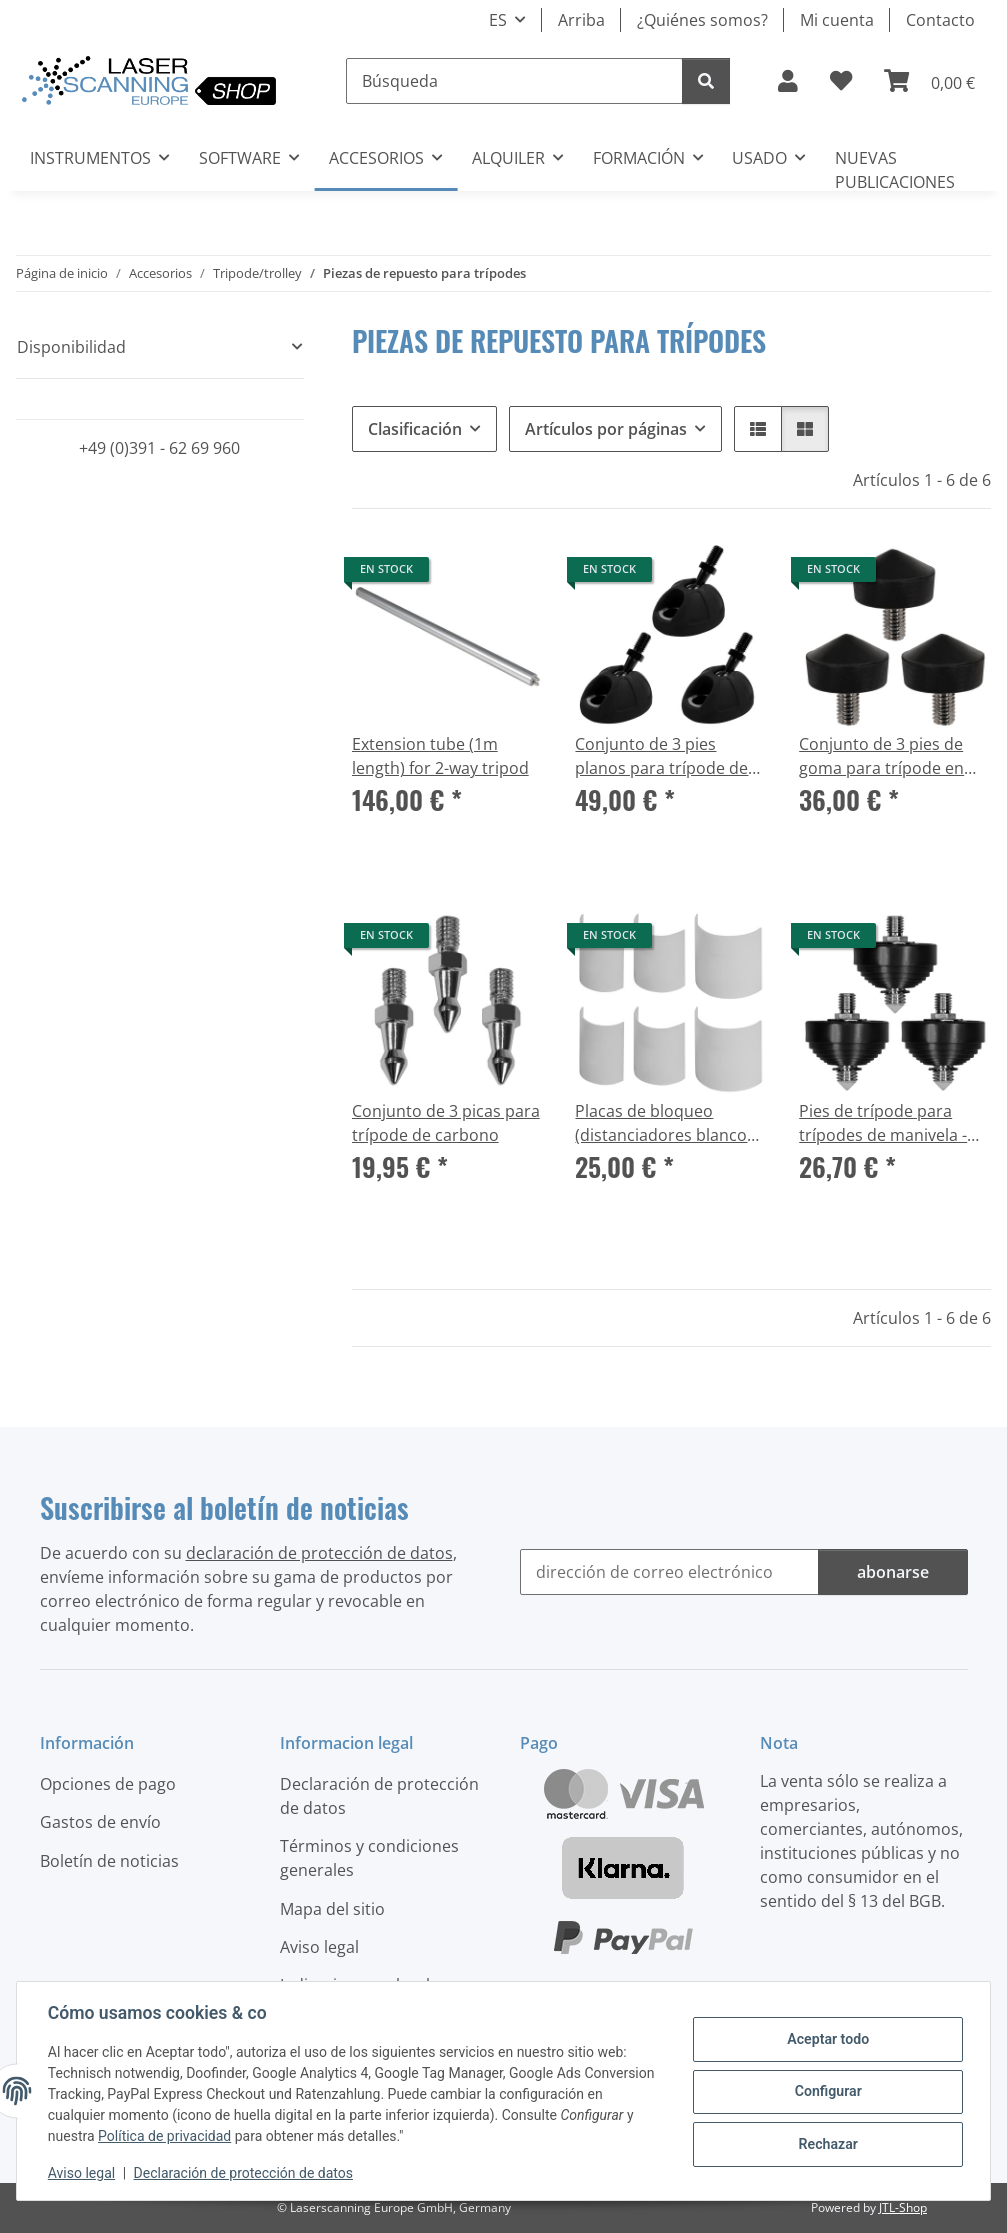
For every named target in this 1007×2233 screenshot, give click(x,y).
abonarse (893, 1572)
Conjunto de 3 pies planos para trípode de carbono (661, 756)
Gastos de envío (100, 1822)
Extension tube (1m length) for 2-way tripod (440, 756)
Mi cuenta (837, 20)
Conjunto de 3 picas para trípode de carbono (446, 1123)
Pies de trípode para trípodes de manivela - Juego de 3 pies (883, 1123)
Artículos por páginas (606, 429)
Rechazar (827, 2143)
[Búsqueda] (514, 81)
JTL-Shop (903, 2207)
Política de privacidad (165, 2136)
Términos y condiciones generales (369, 1858)
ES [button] (498, 20)
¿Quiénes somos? (702, 20)
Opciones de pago (108, 1784)
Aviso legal (82, 2173)
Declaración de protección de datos (244, 2173)
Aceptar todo (826, 2040)
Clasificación (415, 429)
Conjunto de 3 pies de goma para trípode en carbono (881, 756)
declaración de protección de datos (319, 1553)
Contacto (940, 20)
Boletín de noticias (109, 1861)
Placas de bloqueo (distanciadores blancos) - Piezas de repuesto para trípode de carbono (668, 1123)
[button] (788, 81)
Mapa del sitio (332, 1909)
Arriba (581, 20)
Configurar (827, 2091)
